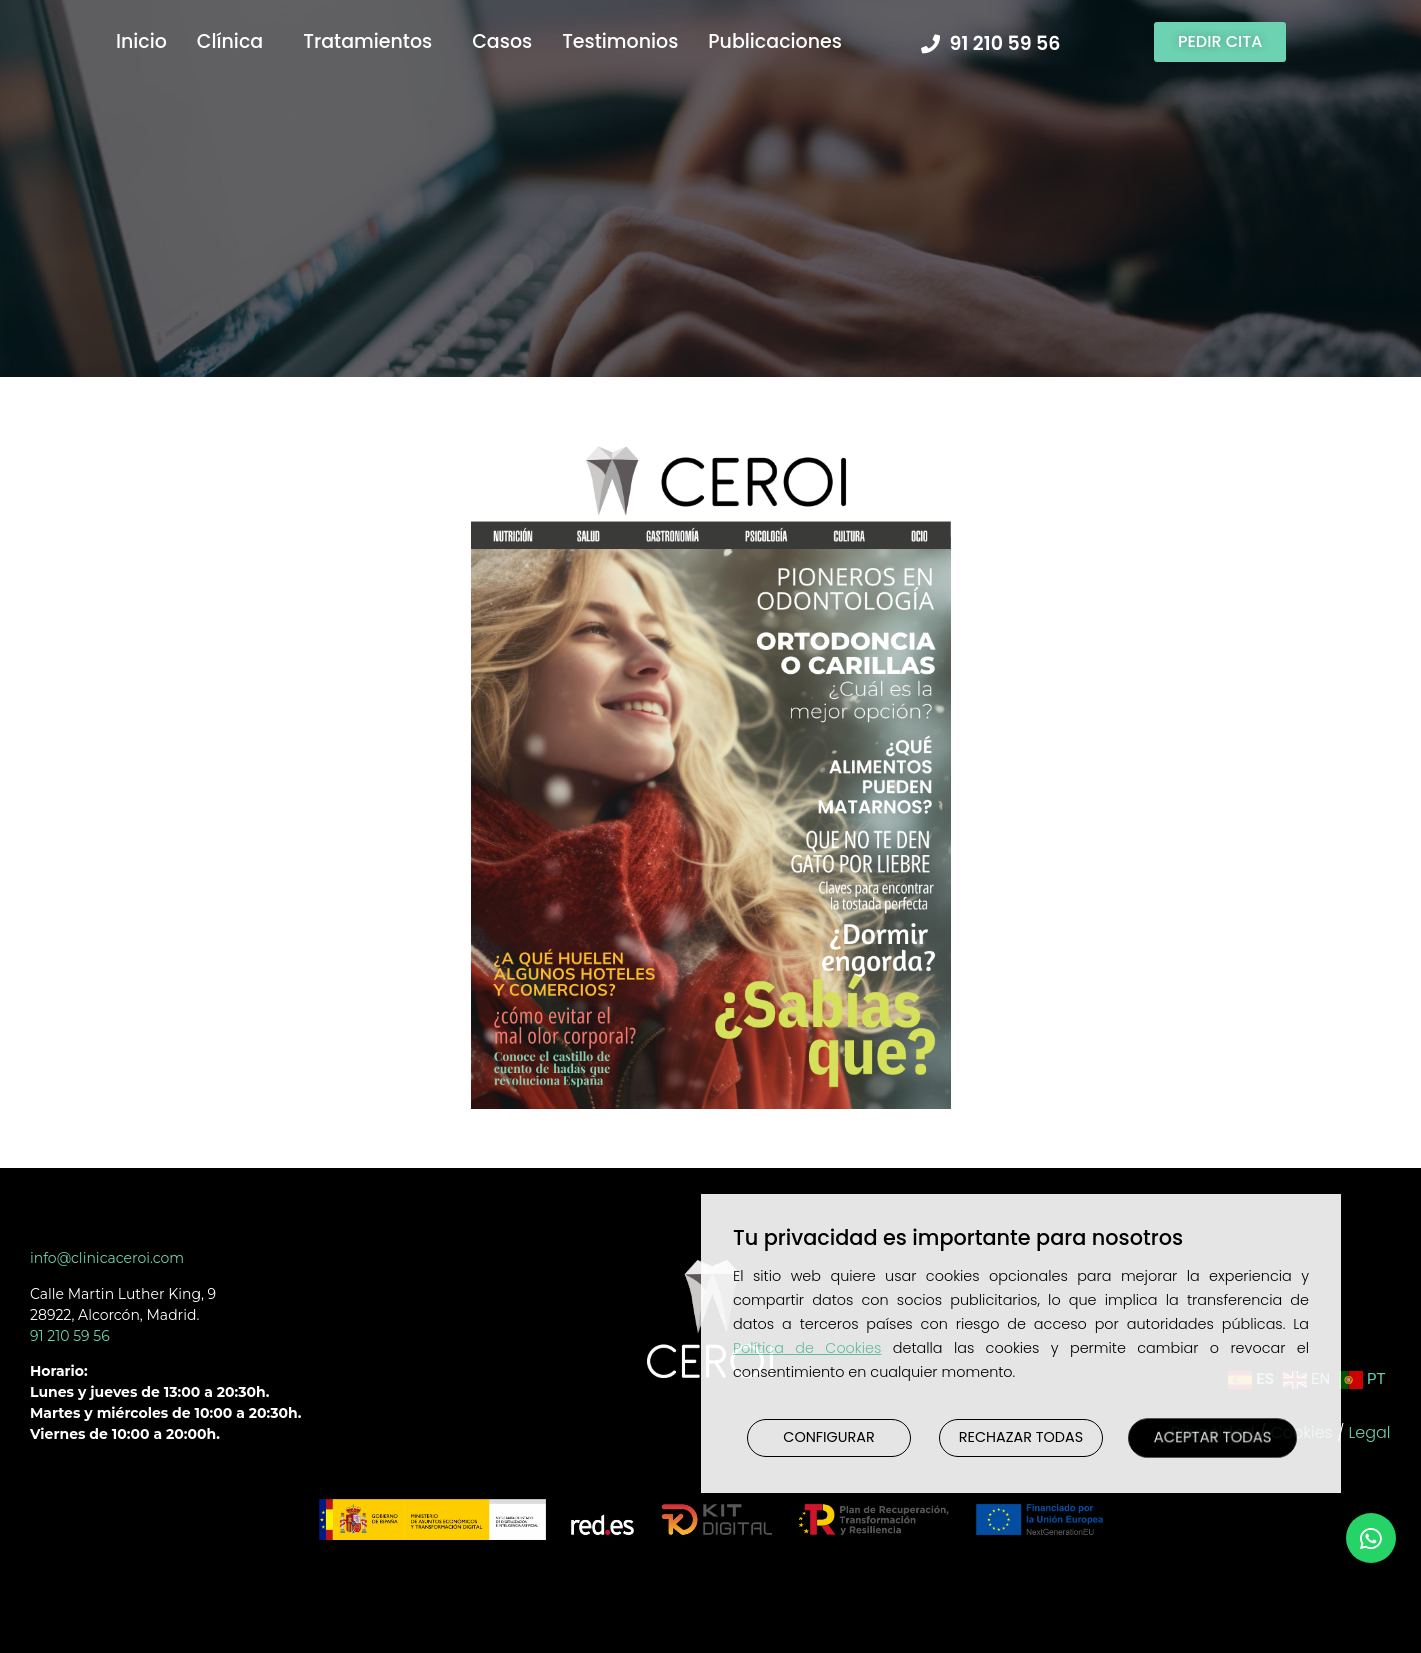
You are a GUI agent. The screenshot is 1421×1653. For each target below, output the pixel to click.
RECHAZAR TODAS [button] (1021, 1437)
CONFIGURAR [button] (828, 1437)
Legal (1370, 1432)
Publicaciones (780, 41)
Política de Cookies (807, 1348)
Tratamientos (372, 41)
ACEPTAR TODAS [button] (1212, 1437)
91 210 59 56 (70, 1336)
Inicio (141, 41)
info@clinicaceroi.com (107, 1258)
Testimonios (620, 41)
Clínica (235, 41)
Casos (502, 41)
